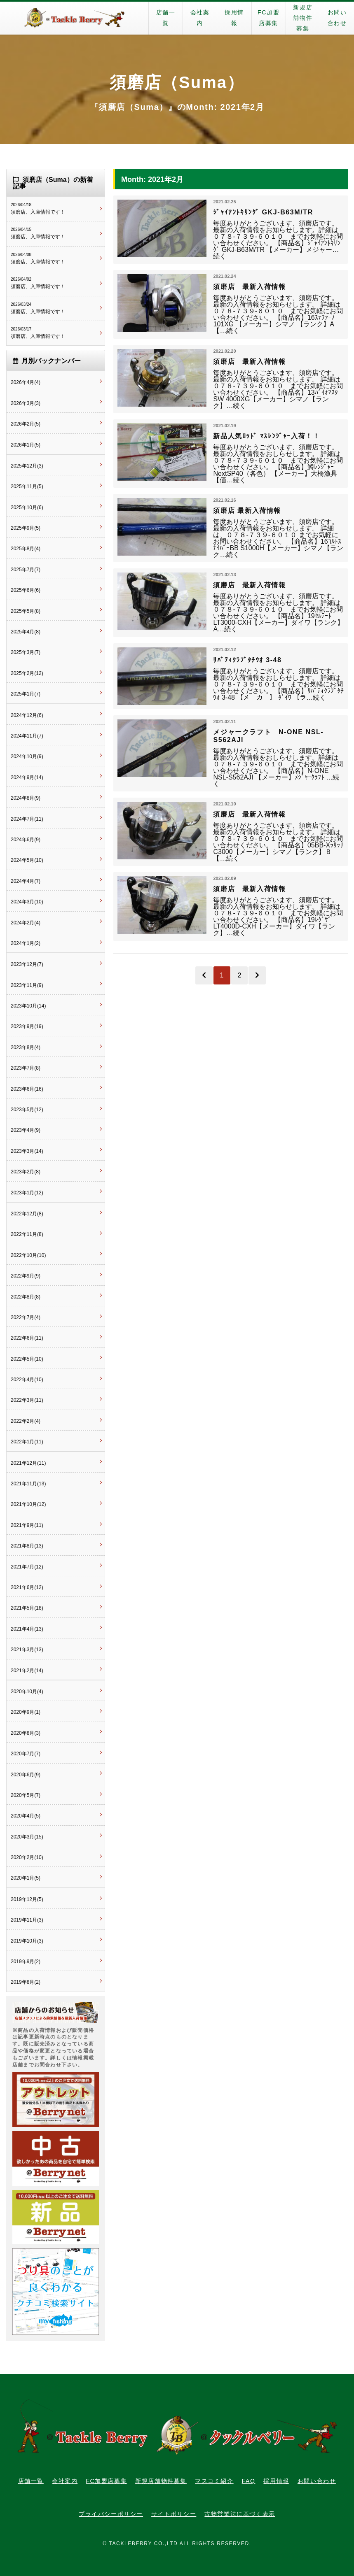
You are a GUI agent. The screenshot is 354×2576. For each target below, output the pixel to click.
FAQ (249, 2481)
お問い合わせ (317, 2481)
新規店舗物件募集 (302, 18)
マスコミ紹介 (214, 2481)
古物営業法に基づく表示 (239, 2514)
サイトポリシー (173, 2514)
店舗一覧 (166, 17)
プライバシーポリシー (111, 2514)
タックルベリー (74, 18)
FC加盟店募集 (268, 17)
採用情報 (234, 17)
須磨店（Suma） (177, 82)
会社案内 (200, 17)
